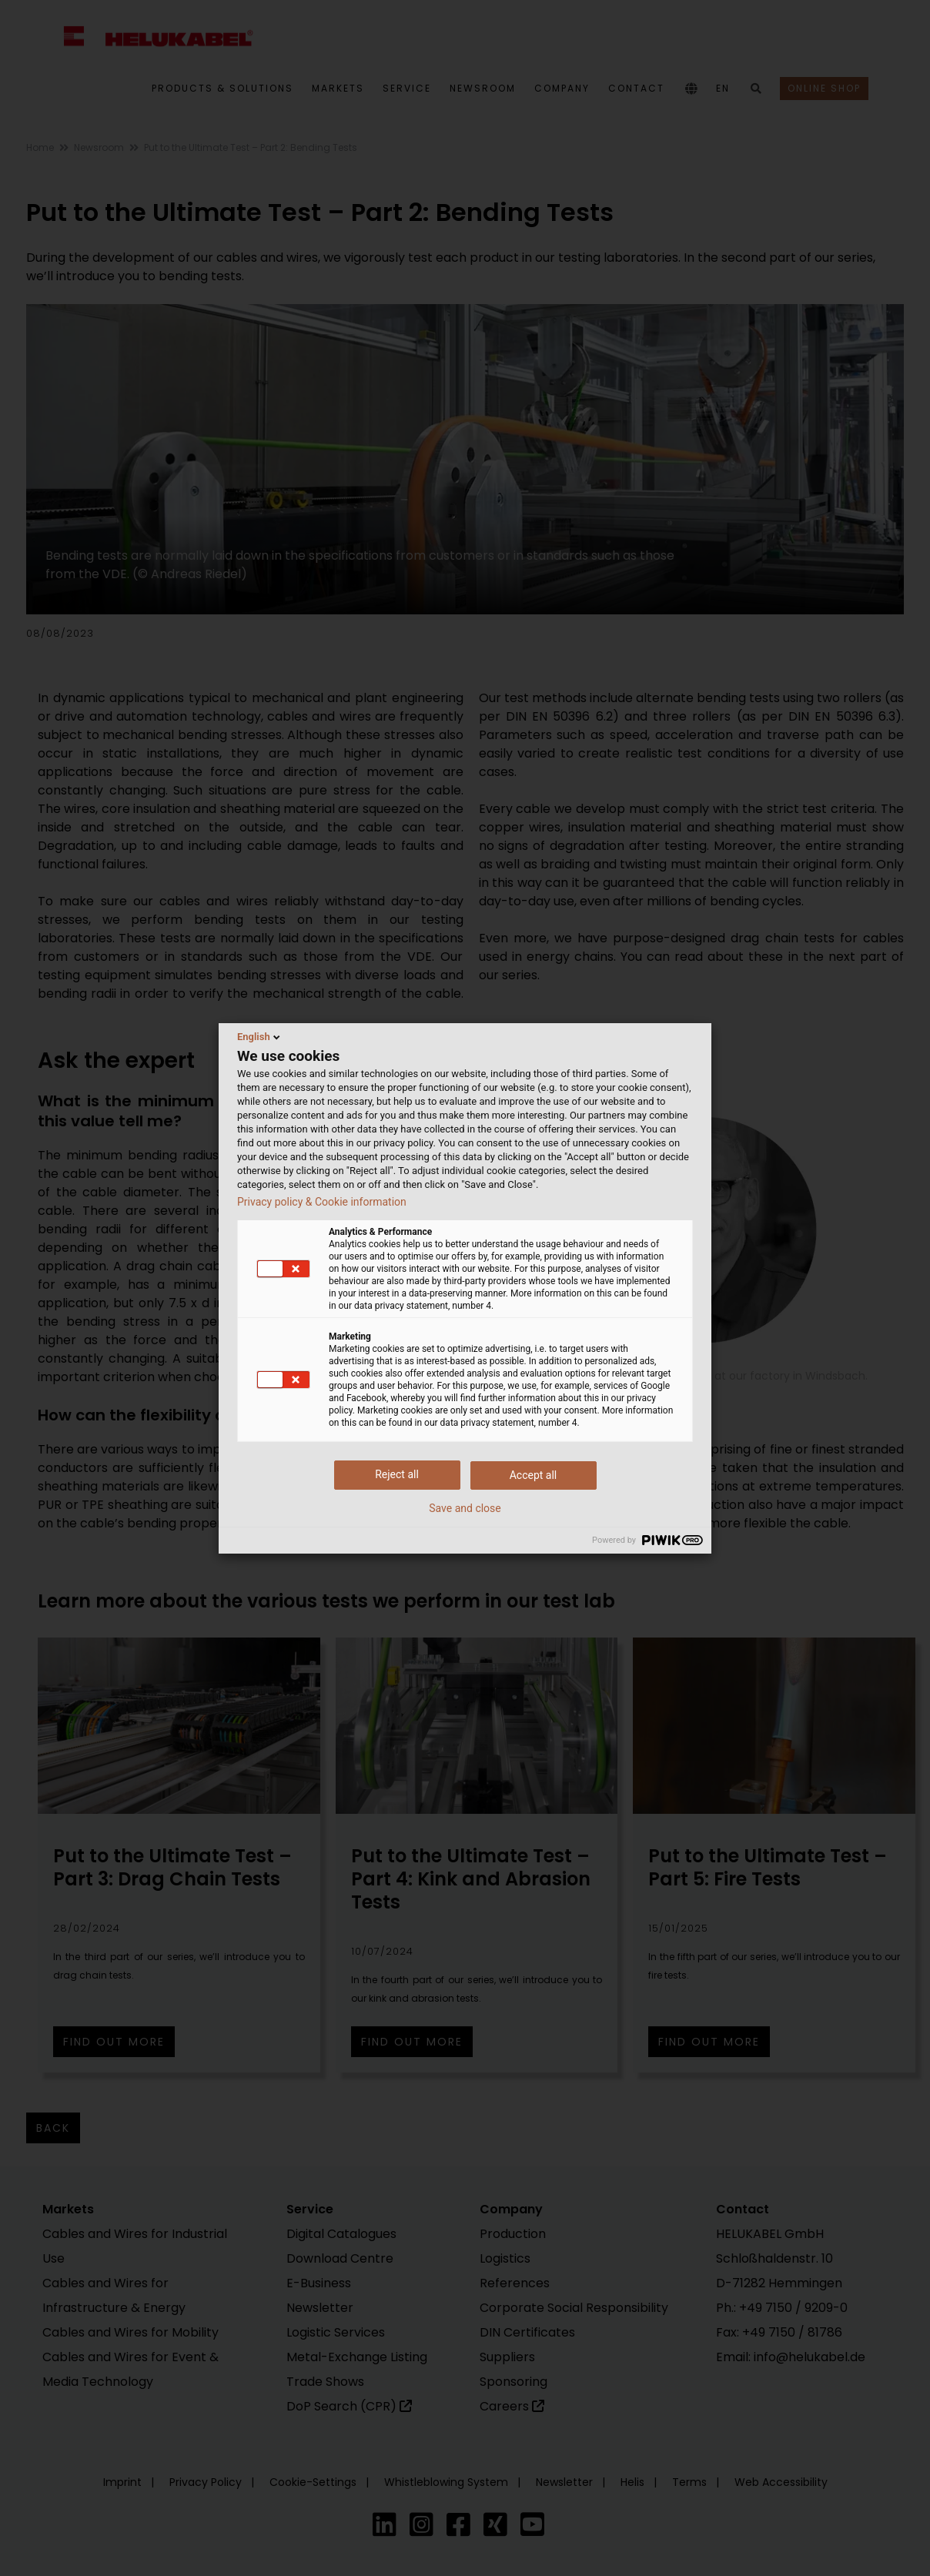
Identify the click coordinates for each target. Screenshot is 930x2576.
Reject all (397, 1474)
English (260, 1037)
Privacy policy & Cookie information (321, 1202)
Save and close (465, 1508)
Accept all (533, 1475)
